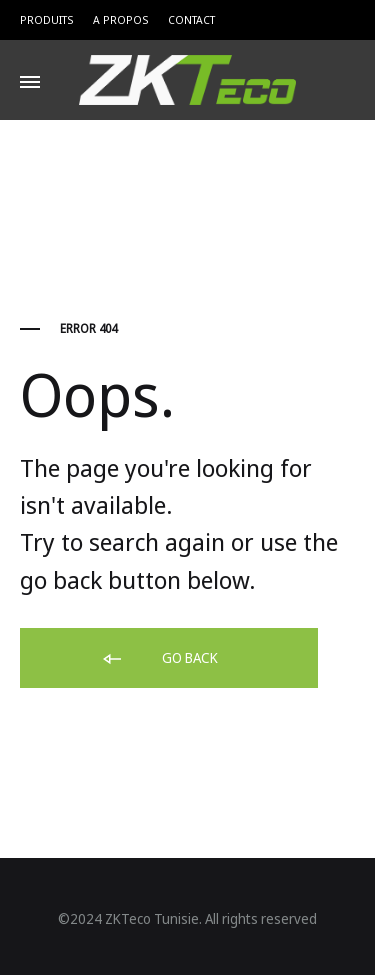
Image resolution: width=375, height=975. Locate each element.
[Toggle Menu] (30, 82)
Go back (159, 659)
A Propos (120, 19)
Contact (191, 19)
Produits (46, 19)
